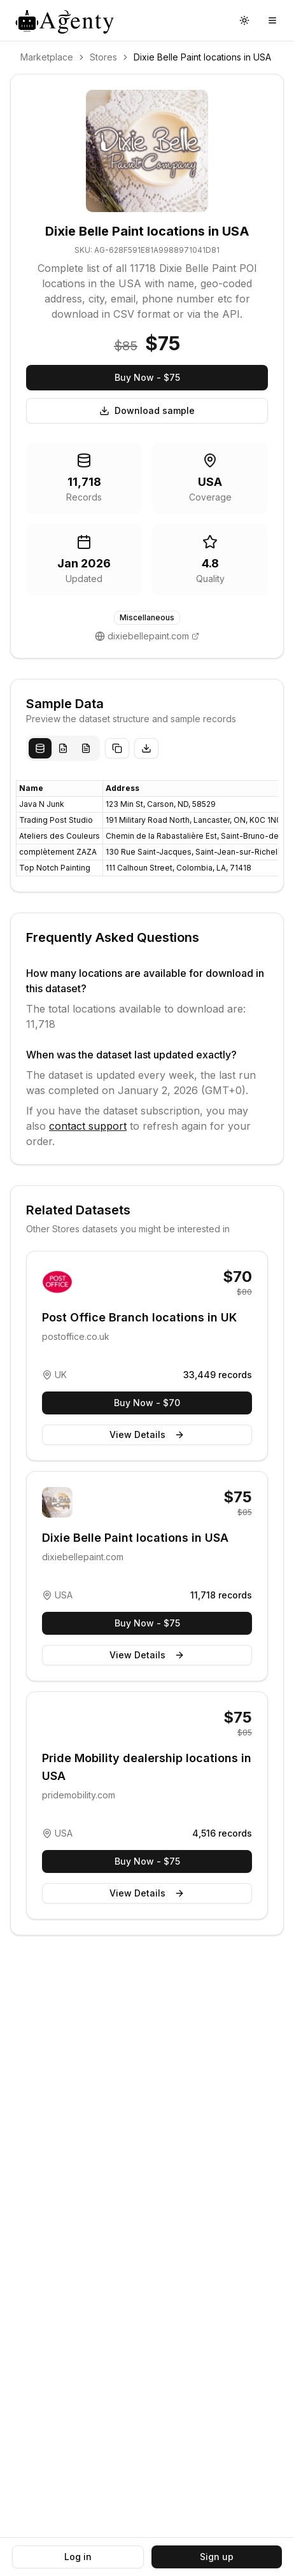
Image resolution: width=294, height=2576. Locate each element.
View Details (147, 1434)
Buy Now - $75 (147, 377)
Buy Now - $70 (147, 1402)
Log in (78, 2556)
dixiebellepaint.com (148, 635)
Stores (103, 57)
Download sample (147, 410)
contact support (88, 1126)
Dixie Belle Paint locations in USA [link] (202, 57)
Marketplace (46, 57)
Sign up (217, 2556)
